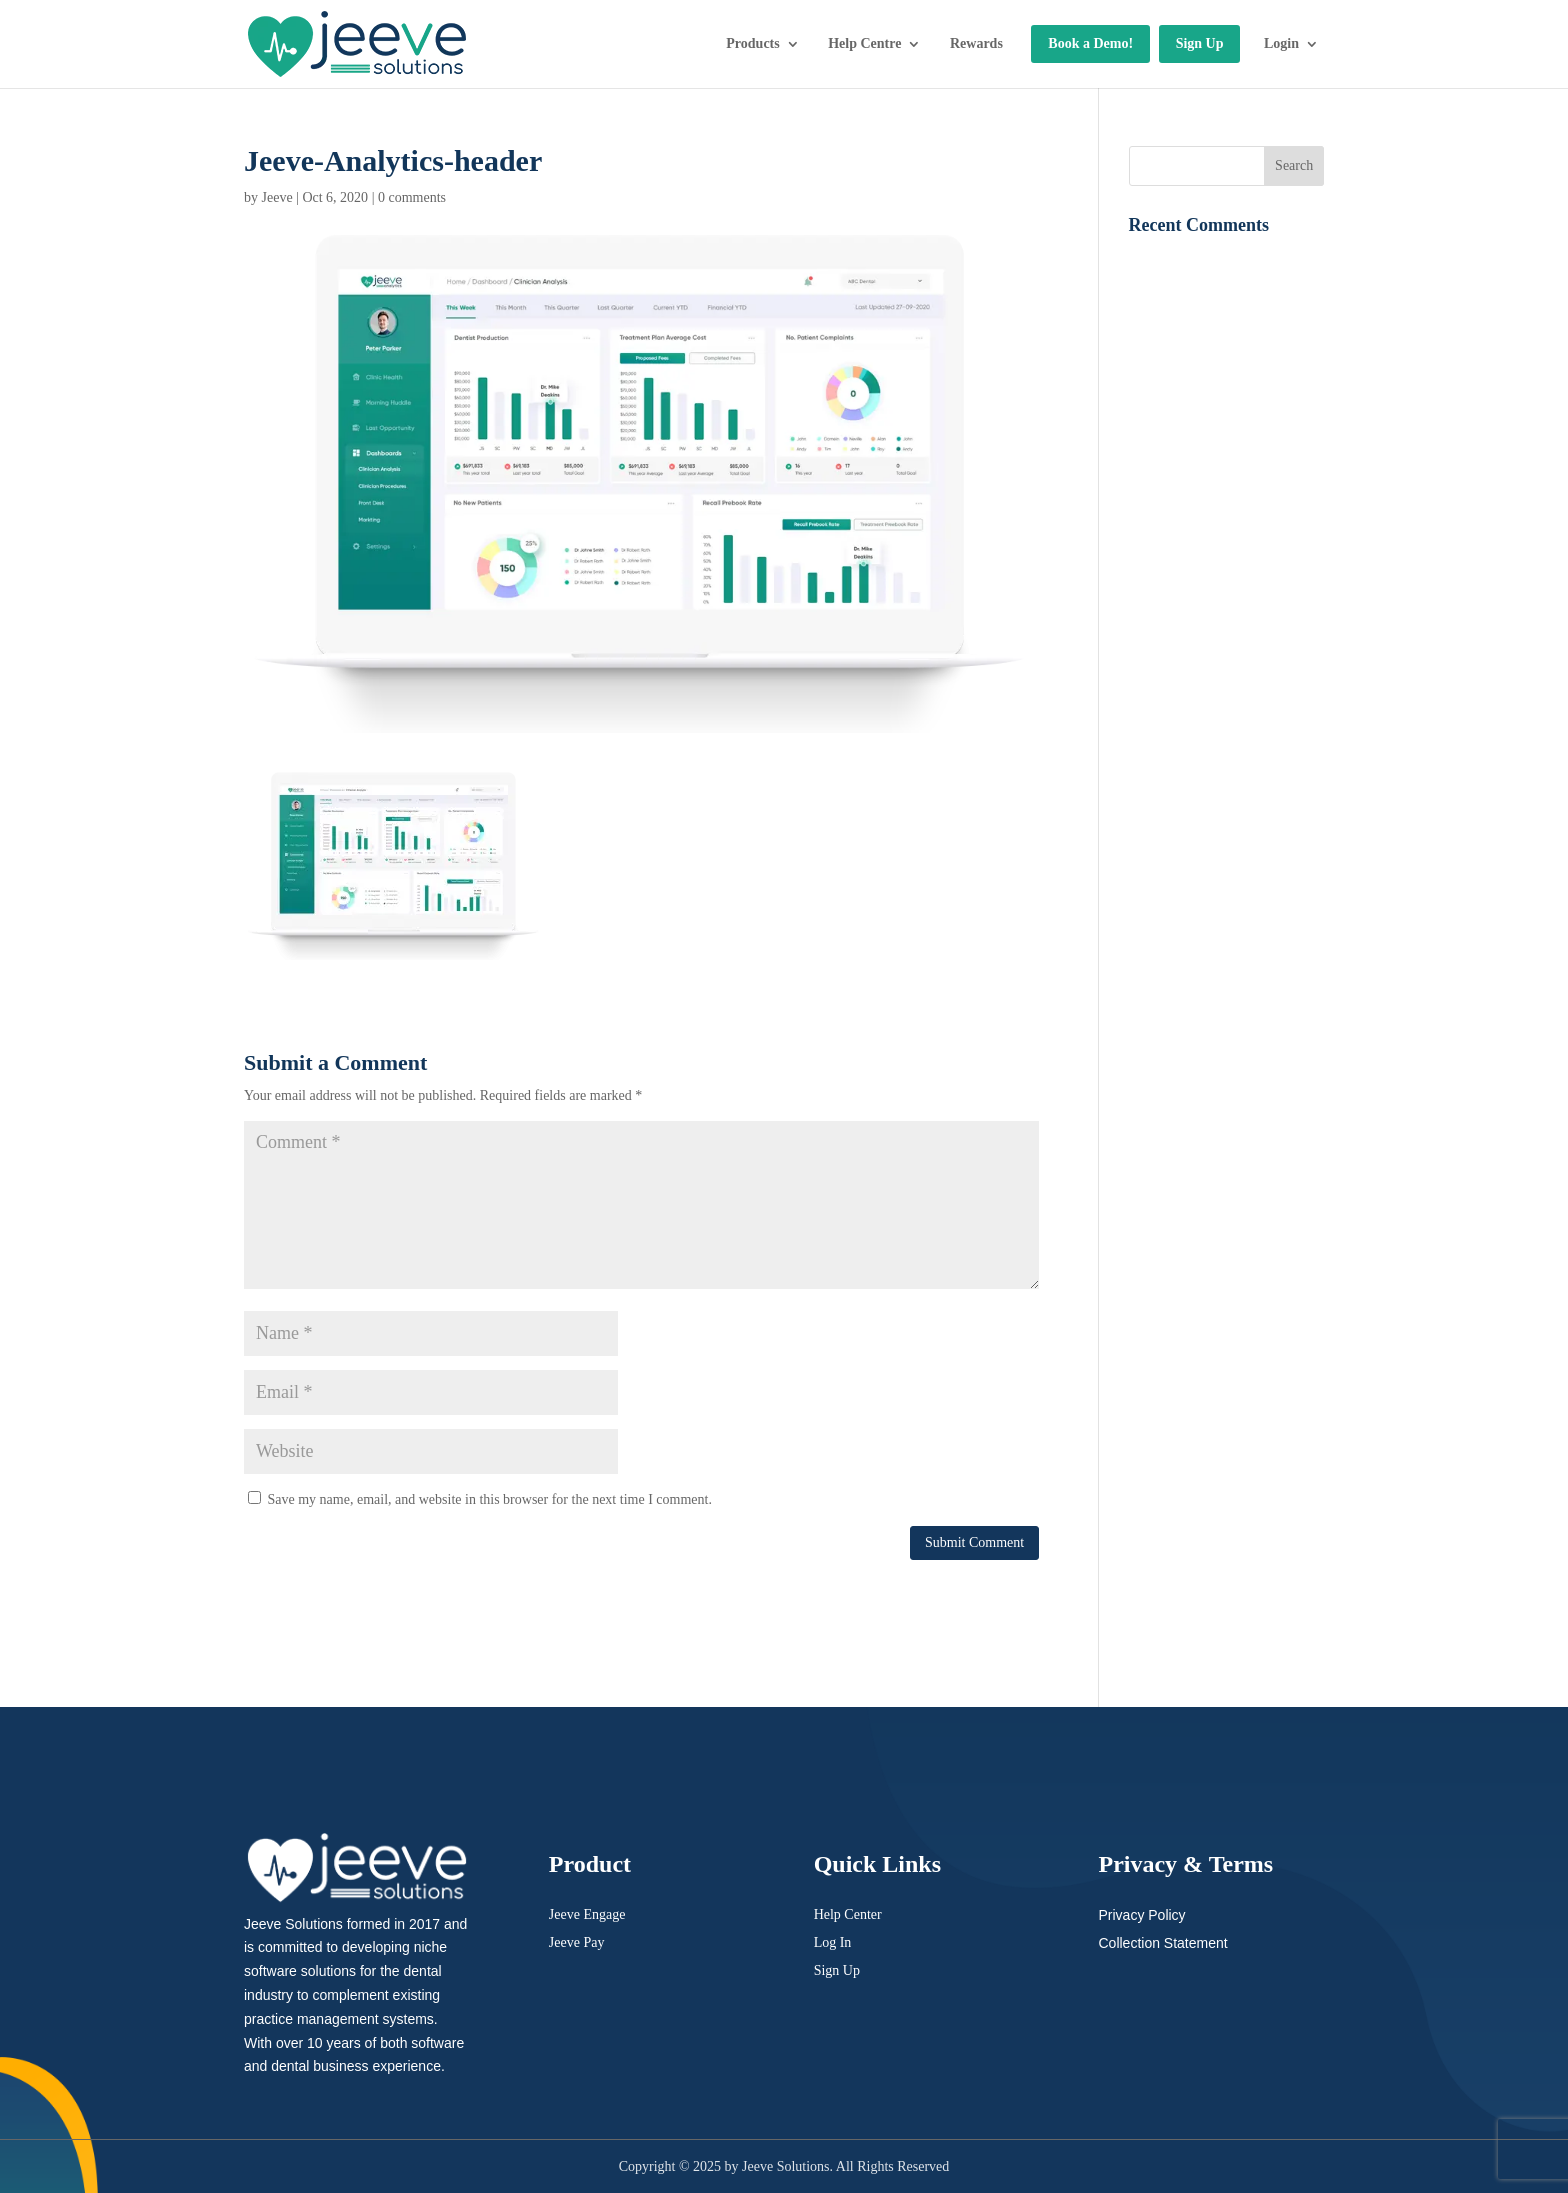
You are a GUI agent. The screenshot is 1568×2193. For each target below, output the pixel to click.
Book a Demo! (1090, 43)
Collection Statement (1162, 1943)
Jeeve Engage (587, 1914)
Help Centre (864, 43)
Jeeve (277, 197)
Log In (833, 1942)
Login (1281, 43)
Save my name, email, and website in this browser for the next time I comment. (490, 1499)
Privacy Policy (1141, 1915)
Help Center (848, 1914)
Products (752, 43)
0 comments (412, 197)
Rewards (976, 43)
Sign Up (1200, 43)
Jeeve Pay (577, 1942)
